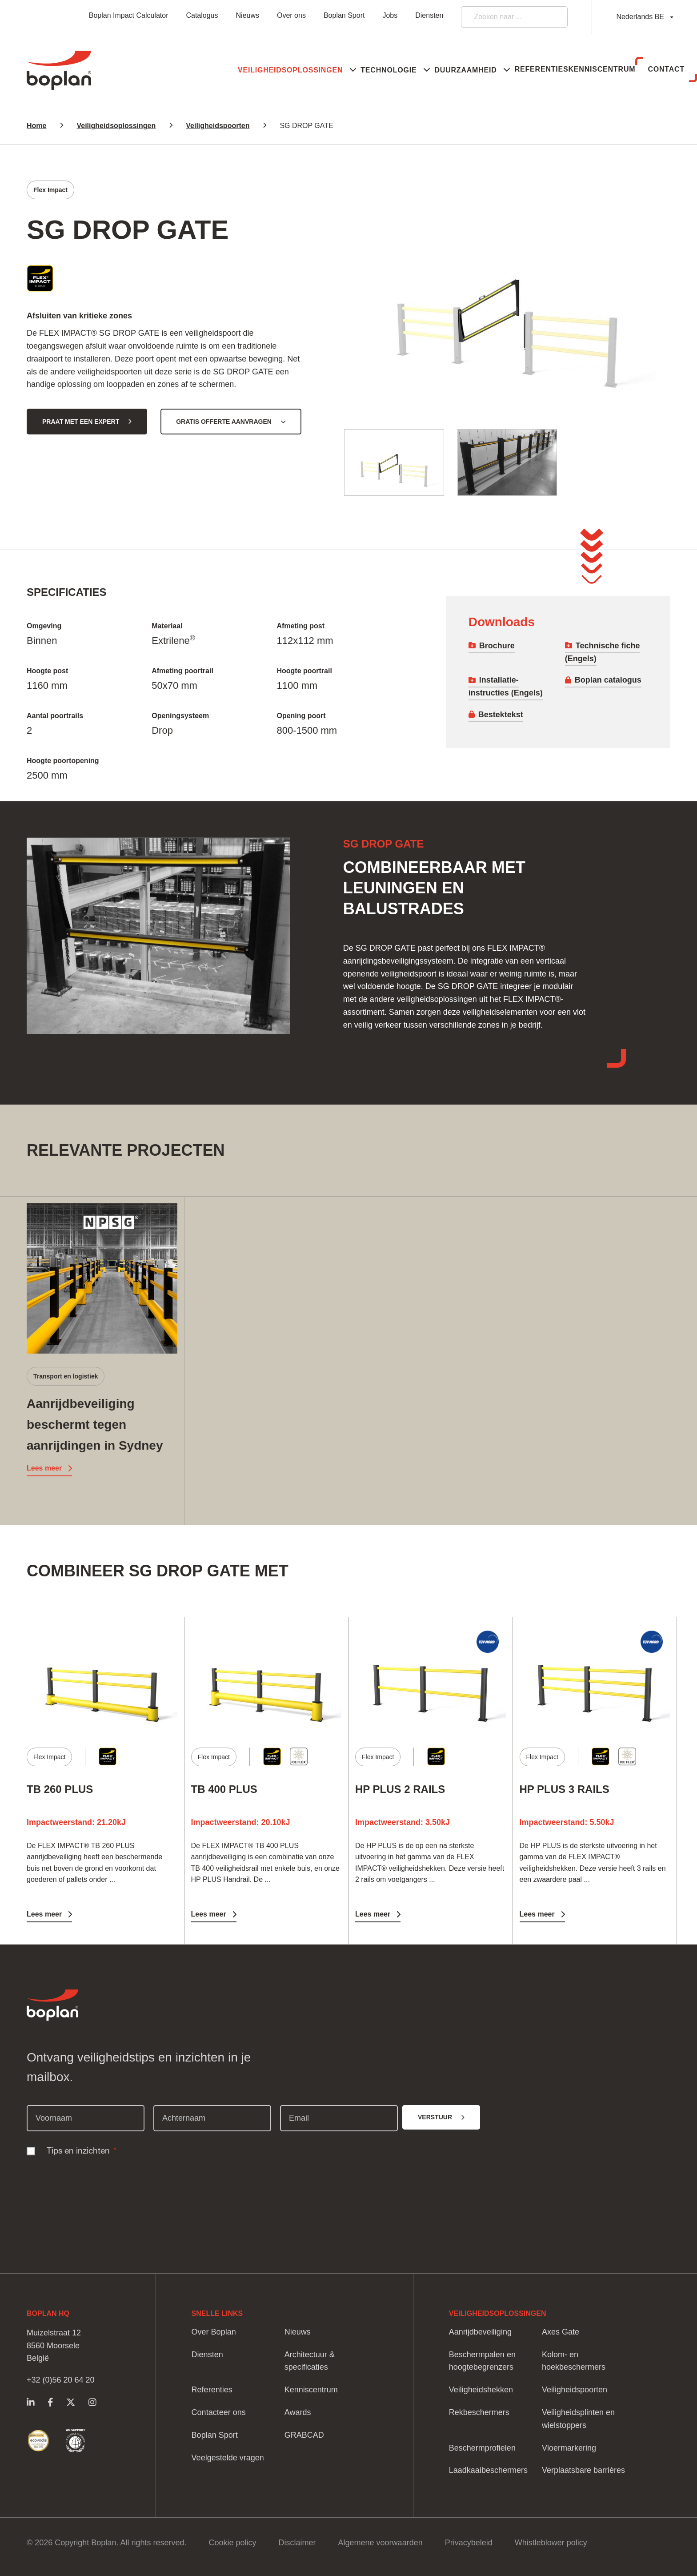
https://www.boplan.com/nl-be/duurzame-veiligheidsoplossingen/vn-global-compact (75, 2440)
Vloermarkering (569, 2447)
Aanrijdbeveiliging (480, 2331)
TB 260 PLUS (60, 1789)
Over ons (291, 15)
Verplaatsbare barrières (583, 2470)
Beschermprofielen (482, 2447)
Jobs (389, 15)
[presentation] (94, 2180)
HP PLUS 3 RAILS (564, 1789)
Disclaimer (297, 2542)
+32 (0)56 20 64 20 (61, 2379)
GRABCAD (304, 2435)
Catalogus (202, 15)
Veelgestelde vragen (228, 2457)
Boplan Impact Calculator (128, 15)
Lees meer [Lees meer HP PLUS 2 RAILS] (372, 1914)
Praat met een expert (80, 421)
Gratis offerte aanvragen (224, 421)
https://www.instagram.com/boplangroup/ (92, 2402)
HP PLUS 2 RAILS (400, 1789)
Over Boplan (214, 2331)
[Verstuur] (441, 2117)
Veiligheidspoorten (217, 125)
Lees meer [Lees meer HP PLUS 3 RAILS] (537, 1914)
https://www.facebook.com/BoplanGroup (50, 2402)
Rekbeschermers (479, 2412)
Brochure (497, 645)
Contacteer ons (219, 2412)
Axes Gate (560, 2331)
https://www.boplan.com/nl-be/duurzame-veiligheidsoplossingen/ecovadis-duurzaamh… (38, 2440)
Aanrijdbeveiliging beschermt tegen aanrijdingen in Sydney (95, 1424)
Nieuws (247, 15)
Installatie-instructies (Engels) (506, 686)
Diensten (429, 15)
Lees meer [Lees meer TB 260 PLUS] (44, 1914)
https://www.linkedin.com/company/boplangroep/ (30, 2402)
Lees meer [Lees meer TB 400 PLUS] (208, 1914)
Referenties (493, 69)
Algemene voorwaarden (380, 2542)
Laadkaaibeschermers (488, 2470)
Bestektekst (500, 714)
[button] (191, 70)
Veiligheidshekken (481, 2389)
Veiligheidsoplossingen (116, 125)
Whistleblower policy (551, 2542)
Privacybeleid (469, 2542)
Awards (297, 2412)
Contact (656, 69)
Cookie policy (232, 2542)
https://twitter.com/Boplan (70, 2402)
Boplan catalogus (608, 679)
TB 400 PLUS (224, 1789)
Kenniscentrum (572, 69)
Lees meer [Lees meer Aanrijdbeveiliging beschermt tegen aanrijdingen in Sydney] (44, 1468)
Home (36, 125)
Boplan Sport (344, 15)
